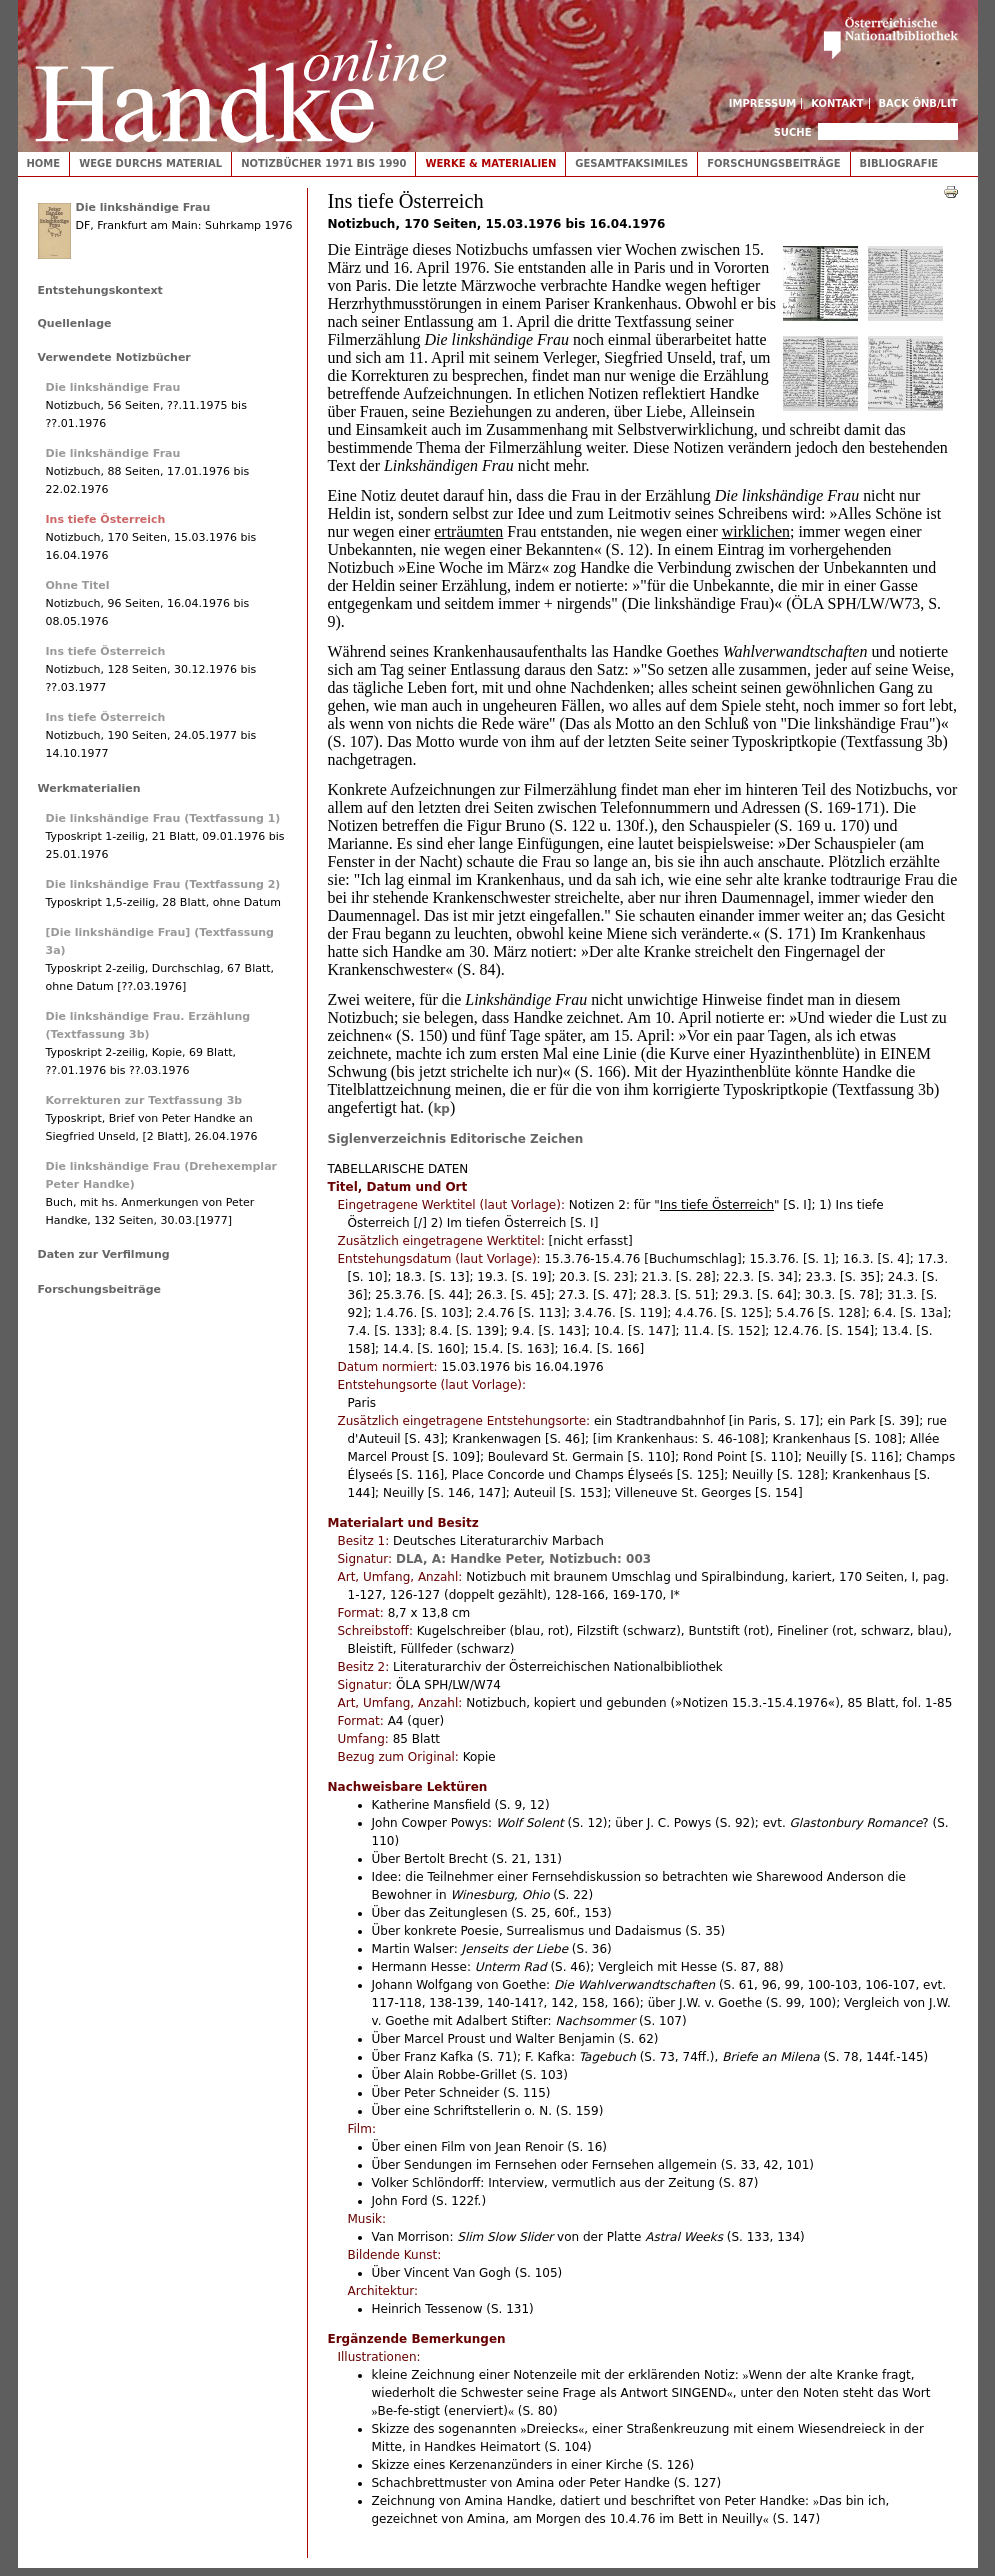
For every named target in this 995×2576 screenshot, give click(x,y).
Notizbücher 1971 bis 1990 (323, 163)
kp (441, 1109)
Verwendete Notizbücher (114, 357)
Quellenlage (75, 323)
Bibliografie (899, 163)
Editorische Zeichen (516, 1139)
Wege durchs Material (150, 163)
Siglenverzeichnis (387, 1139)
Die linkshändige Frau (143, 207)
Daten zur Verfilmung (104, 1254)
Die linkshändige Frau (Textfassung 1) (163, 818)
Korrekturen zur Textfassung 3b (144, 1100)
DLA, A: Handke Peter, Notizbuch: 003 (523, 1559)
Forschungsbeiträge (773, 163)
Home (44, 163)
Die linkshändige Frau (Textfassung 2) (163, 884)
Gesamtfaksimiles (631, 163)
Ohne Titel (78, 585)
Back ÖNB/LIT (918, 103)
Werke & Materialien (490, 163)
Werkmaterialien (89, 788)
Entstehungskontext (100, 290)
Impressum (763, 103)
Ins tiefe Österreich (106, 519)
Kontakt (837, 103)
